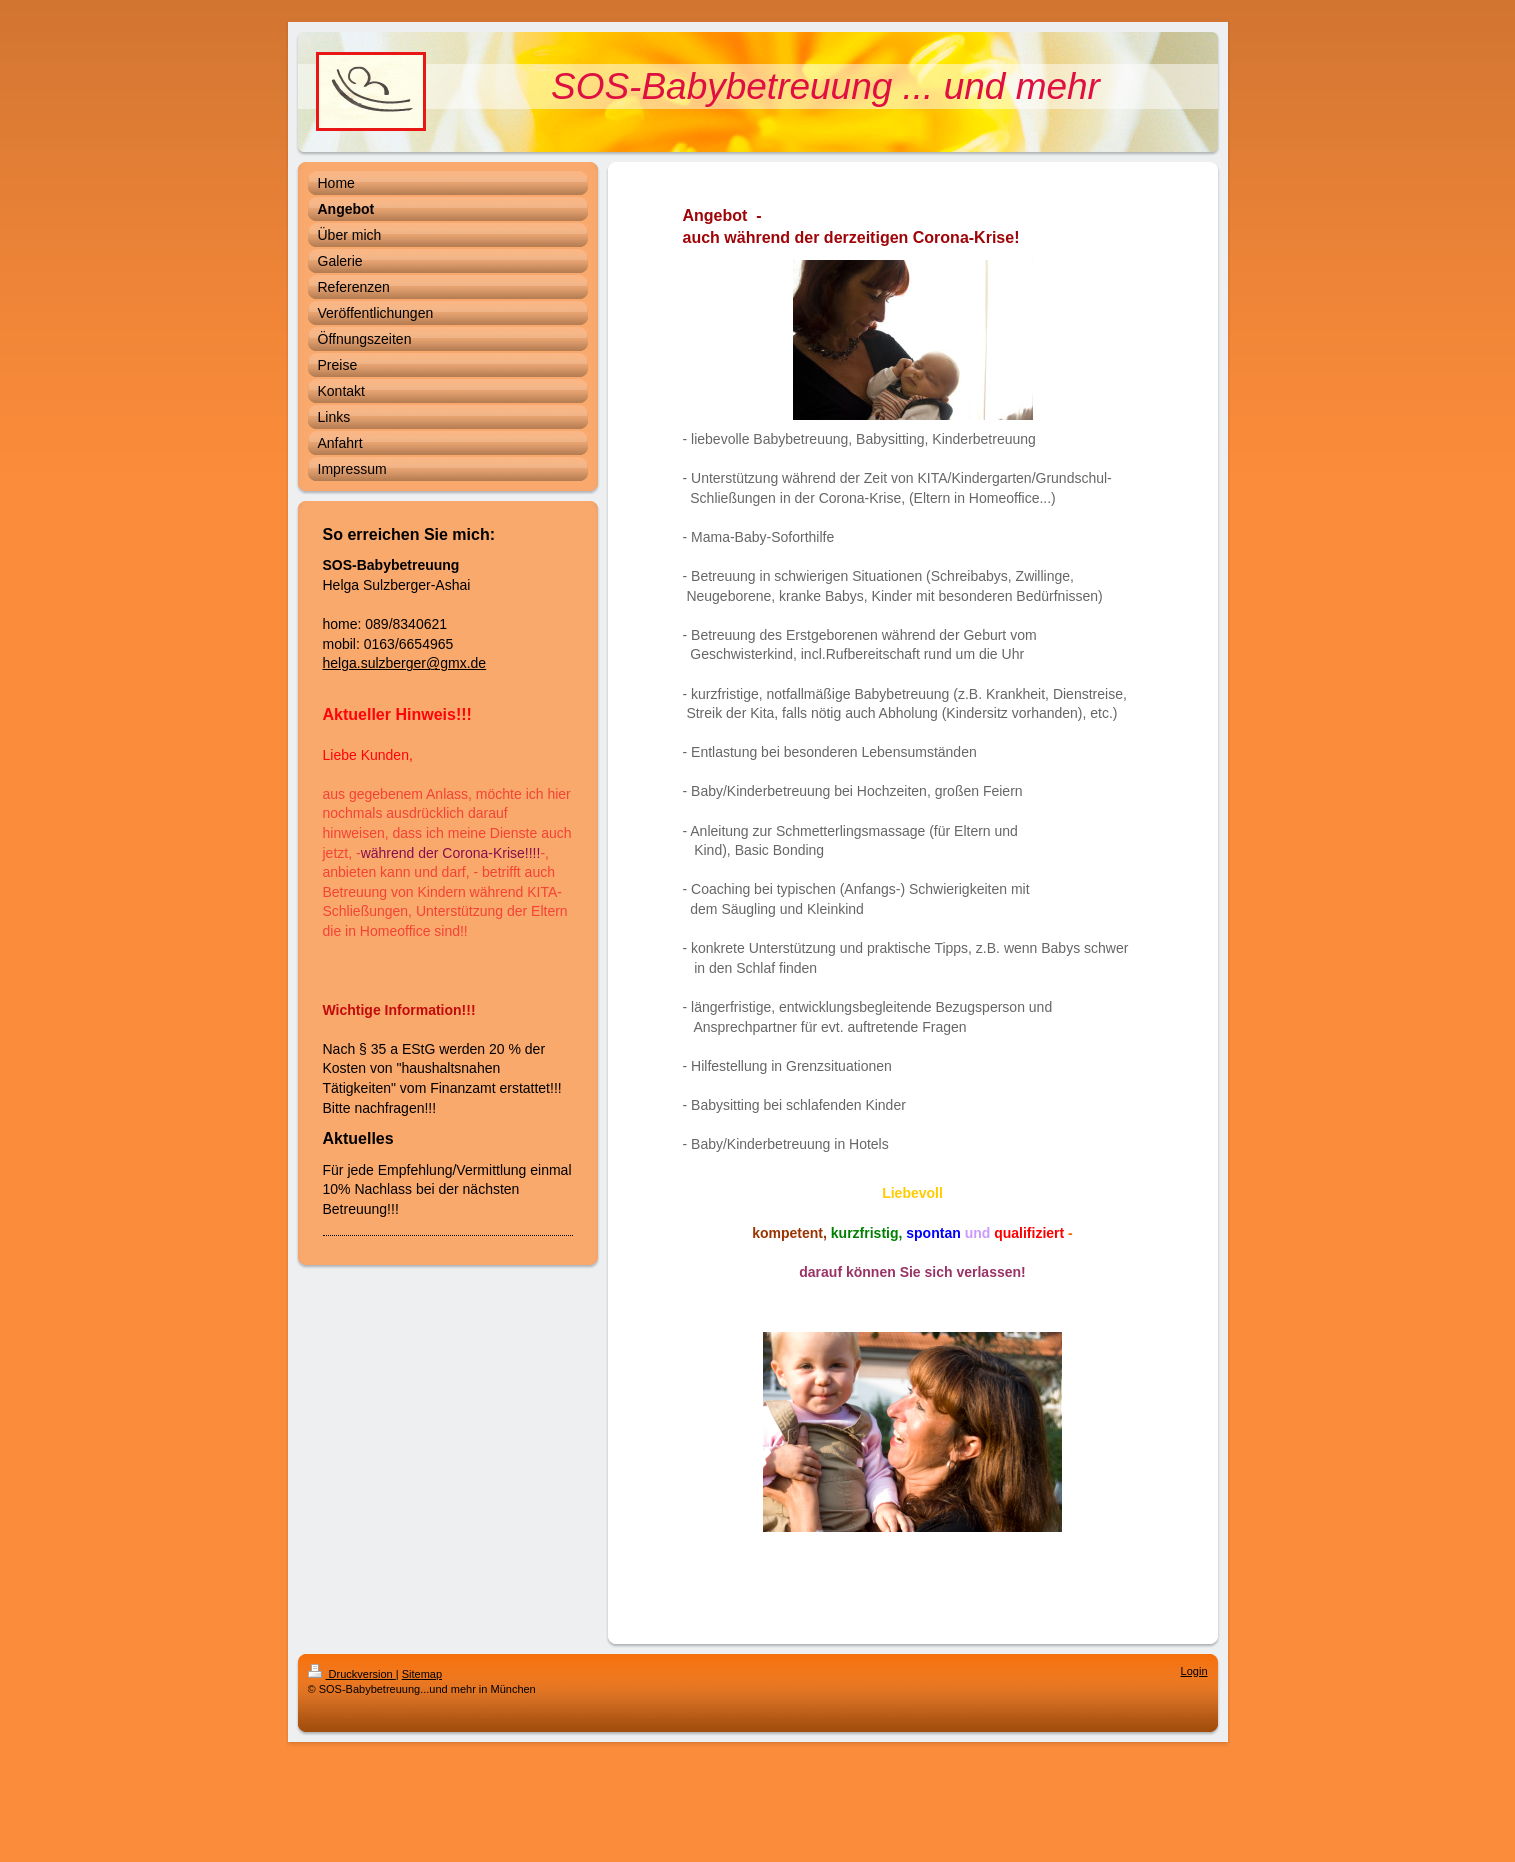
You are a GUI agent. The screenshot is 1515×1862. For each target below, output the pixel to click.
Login (1194, 1671)
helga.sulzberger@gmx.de (405, 663)
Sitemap (422, 1674)
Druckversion (352, 1674)
